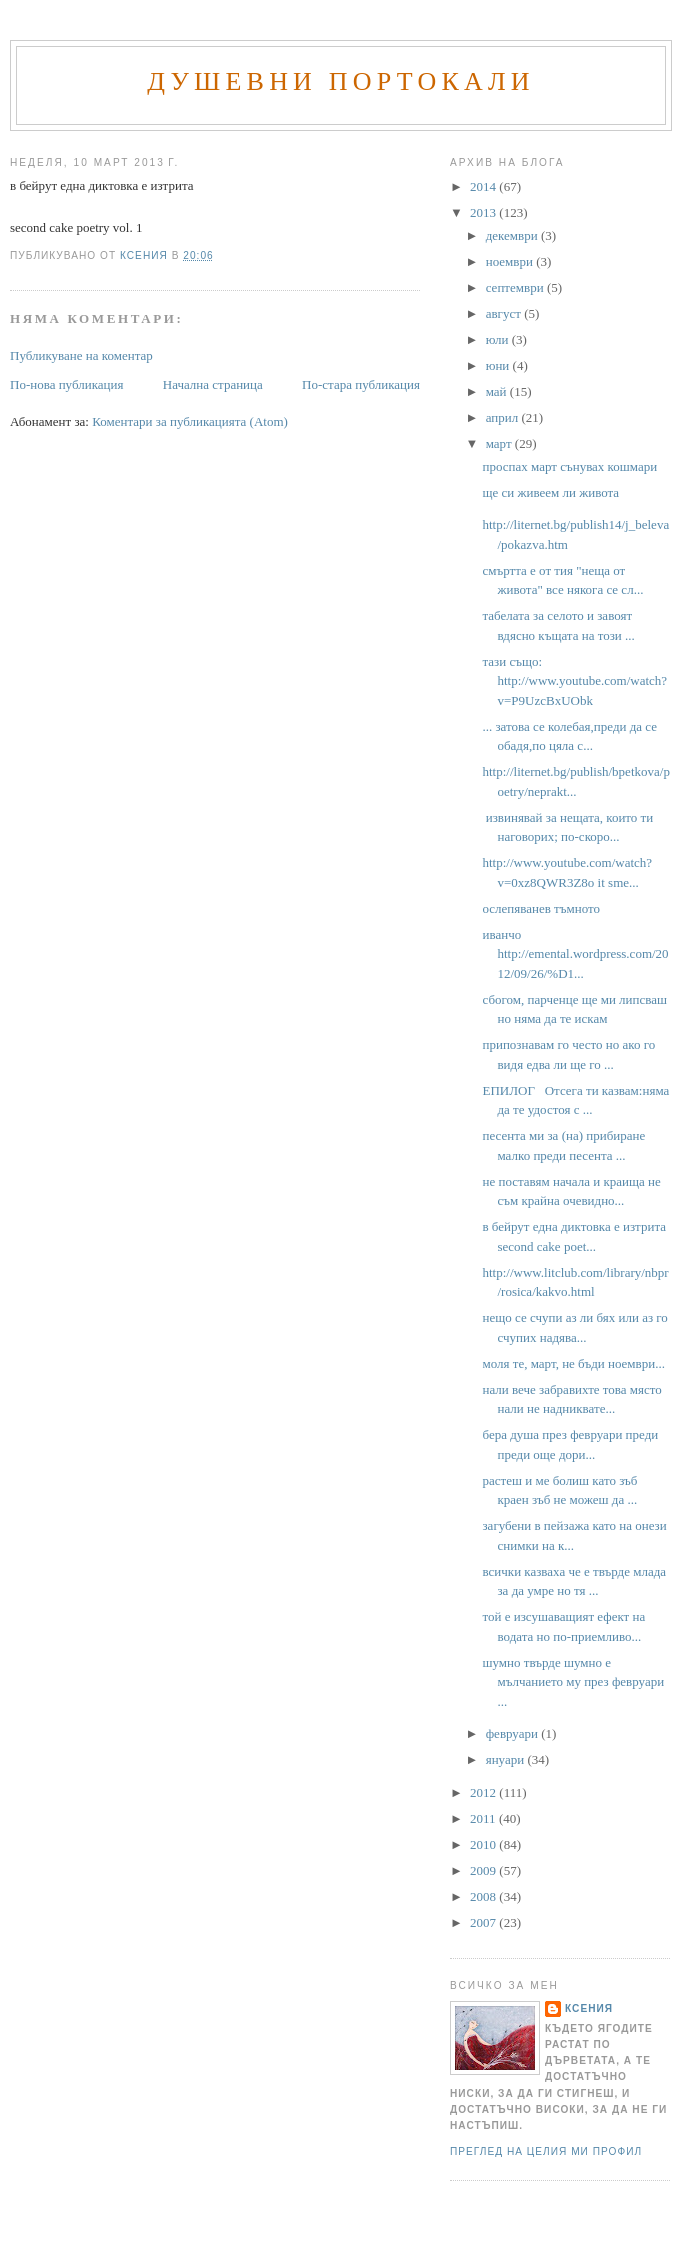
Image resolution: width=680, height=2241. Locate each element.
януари (507, 1759)
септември (516, 287)
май (498, 391)
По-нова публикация (66, 384)
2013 (484, 212)
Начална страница (213, 384)
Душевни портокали (341, 81)
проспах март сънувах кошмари (569, 466)
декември (513, 235)
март (500, 443)
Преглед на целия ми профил (546, 2151)
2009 (484, 1870)
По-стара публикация (361, 384)
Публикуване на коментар (81, 355)
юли (499, 339)
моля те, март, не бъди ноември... (573, 1363)
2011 (484, 1818)
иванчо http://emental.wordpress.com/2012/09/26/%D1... (575, 954)
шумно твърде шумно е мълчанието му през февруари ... (573, 1682)
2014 (484, 186)
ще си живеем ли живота (550, 492)
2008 (484, 1896)
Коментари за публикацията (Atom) (190, 421)
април (504, 417)
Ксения (589, 2008)
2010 (484, 1844)
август (505, 313)
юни (499, 365)
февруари (513, 1733)
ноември (511, 261)
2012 (484, 1792)
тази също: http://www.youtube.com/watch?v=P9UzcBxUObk (574, 681)
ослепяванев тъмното (541, 908)
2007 (484, 1922)
